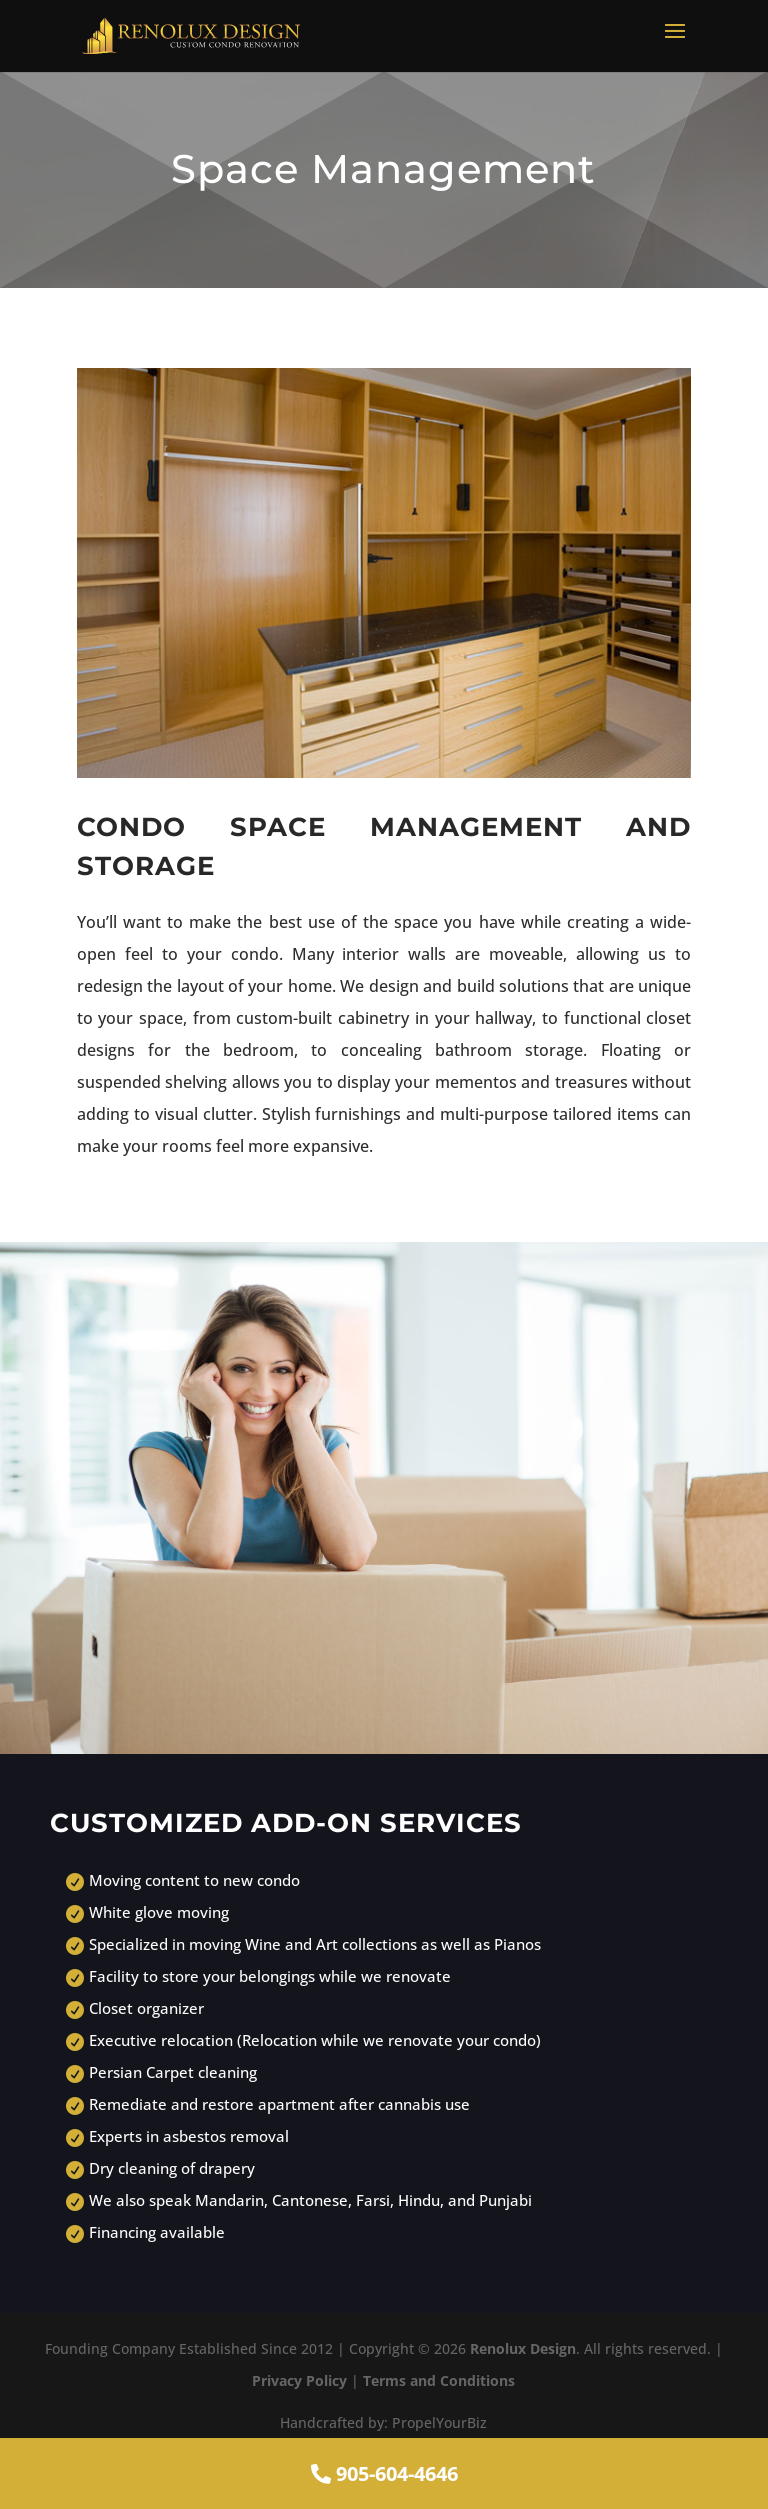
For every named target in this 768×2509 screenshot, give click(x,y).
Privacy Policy (299, 2380)
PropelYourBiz (439, 2422)
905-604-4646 (384, 2473)
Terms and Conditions (439, 2380)
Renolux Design (523, 2348)
